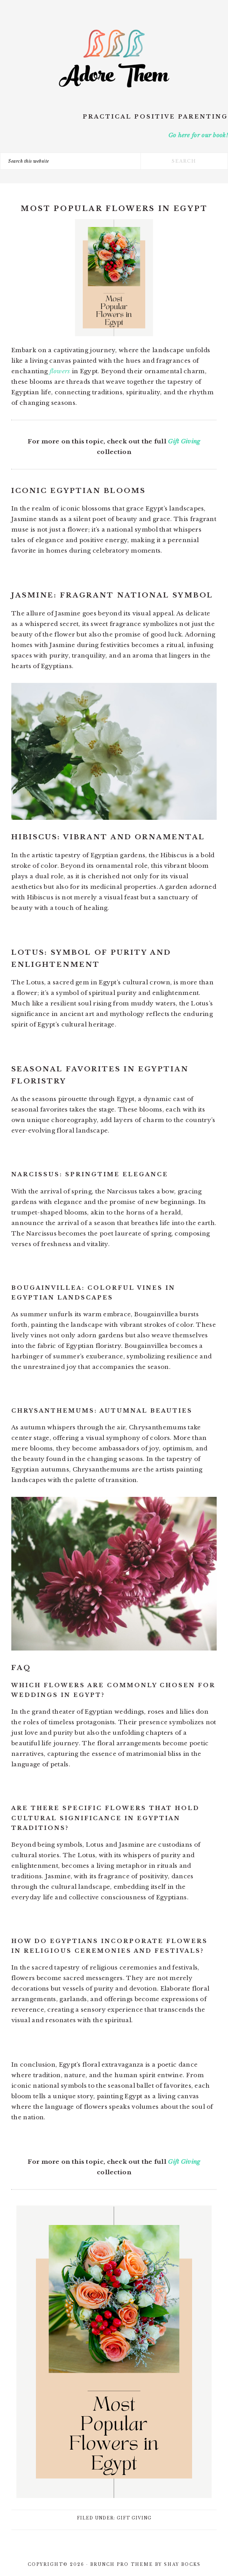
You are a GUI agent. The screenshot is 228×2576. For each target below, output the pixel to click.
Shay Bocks (182, 2564)
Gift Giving (184, 441)
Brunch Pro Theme (121, 2564)
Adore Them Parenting (114, 58)
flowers (60, 371)
